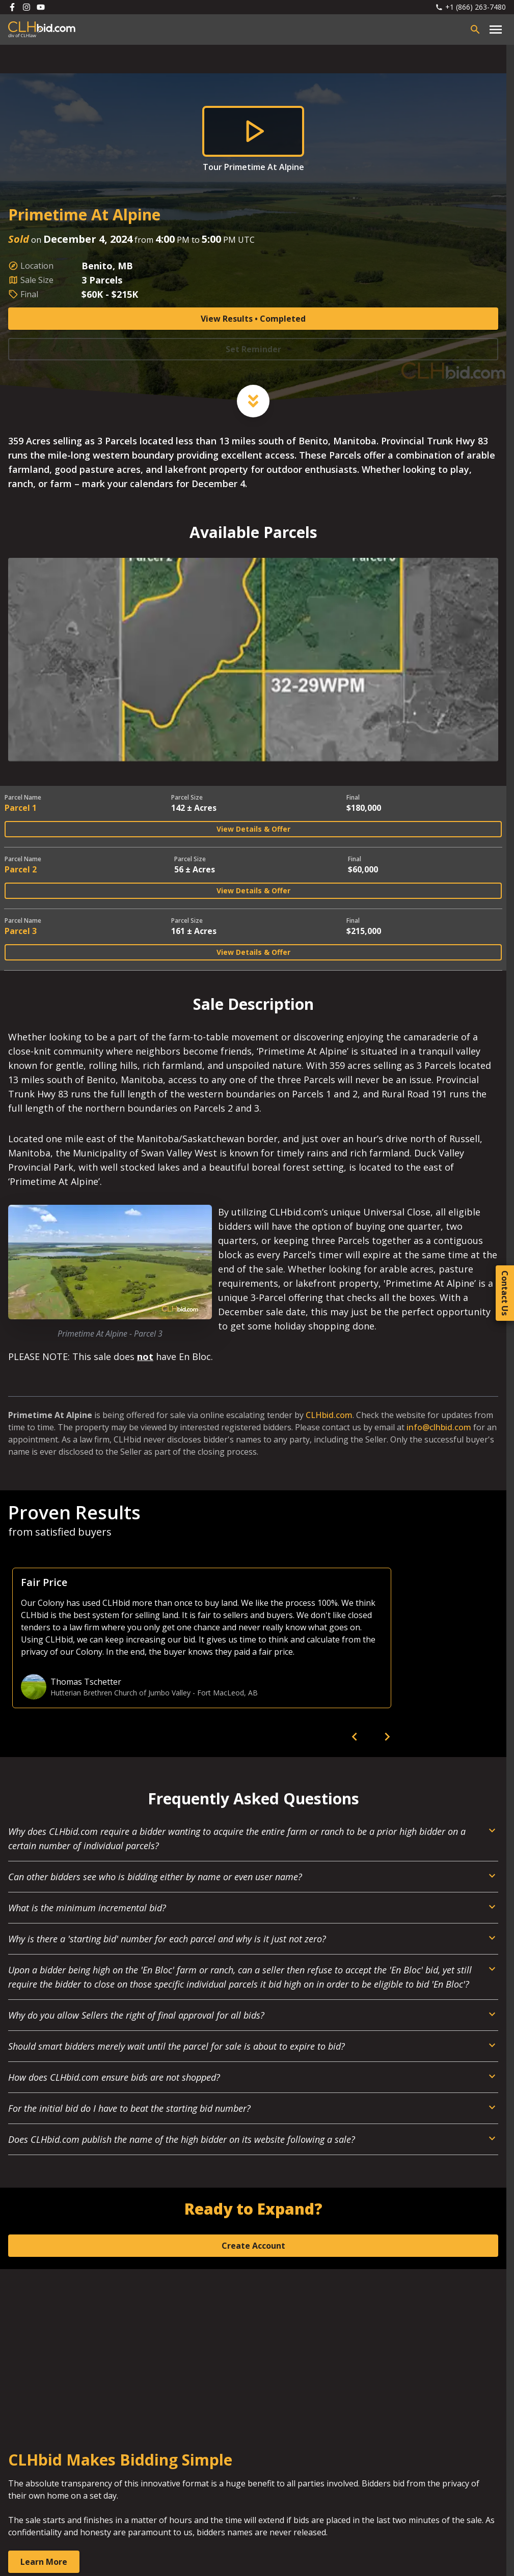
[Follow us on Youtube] (41, 7)
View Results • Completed (253, 318)
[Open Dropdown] (253, 1842)
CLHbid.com (329, 1415)
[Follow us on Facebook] (12, 7)
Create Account (253, 2245)
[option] (201, 1637)
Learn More (43, 2561)
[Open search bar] (475, 29)
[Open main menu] (495, 29)
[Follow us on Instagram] (26, 7)
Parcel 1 (21, 807)
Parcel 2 (21, 869)
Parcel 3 (21, 931)
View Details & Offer (253, 829)
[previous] (354, 1737)
